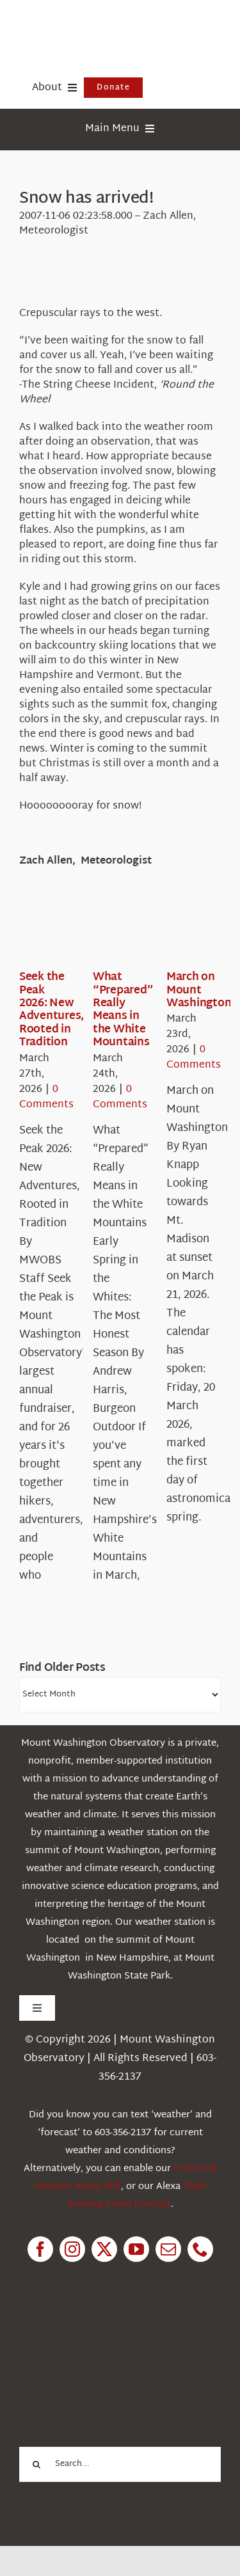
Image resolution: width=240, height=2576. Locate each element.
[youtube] (136, 2249)
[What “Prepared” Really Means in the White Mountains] (139, 931)
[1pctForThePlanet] (110, 2334)
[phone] (200, 2249)
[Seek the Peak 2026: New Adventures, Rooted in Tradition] (65, 931)
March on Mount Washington (198, 990)
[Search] (36, 2464)
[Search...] (120, 2464)
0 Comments (46, 1097)
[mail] (168, 2249)
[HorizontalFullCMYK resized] (115, 25)
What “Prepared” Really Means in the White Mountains (123, 1009)
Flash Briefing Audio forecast (136, 2195)
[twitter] (104, 2249)
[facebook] (40, 2249)
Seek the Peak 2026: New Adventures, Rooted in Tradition (51, 1009)
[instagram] (72, 2249)
